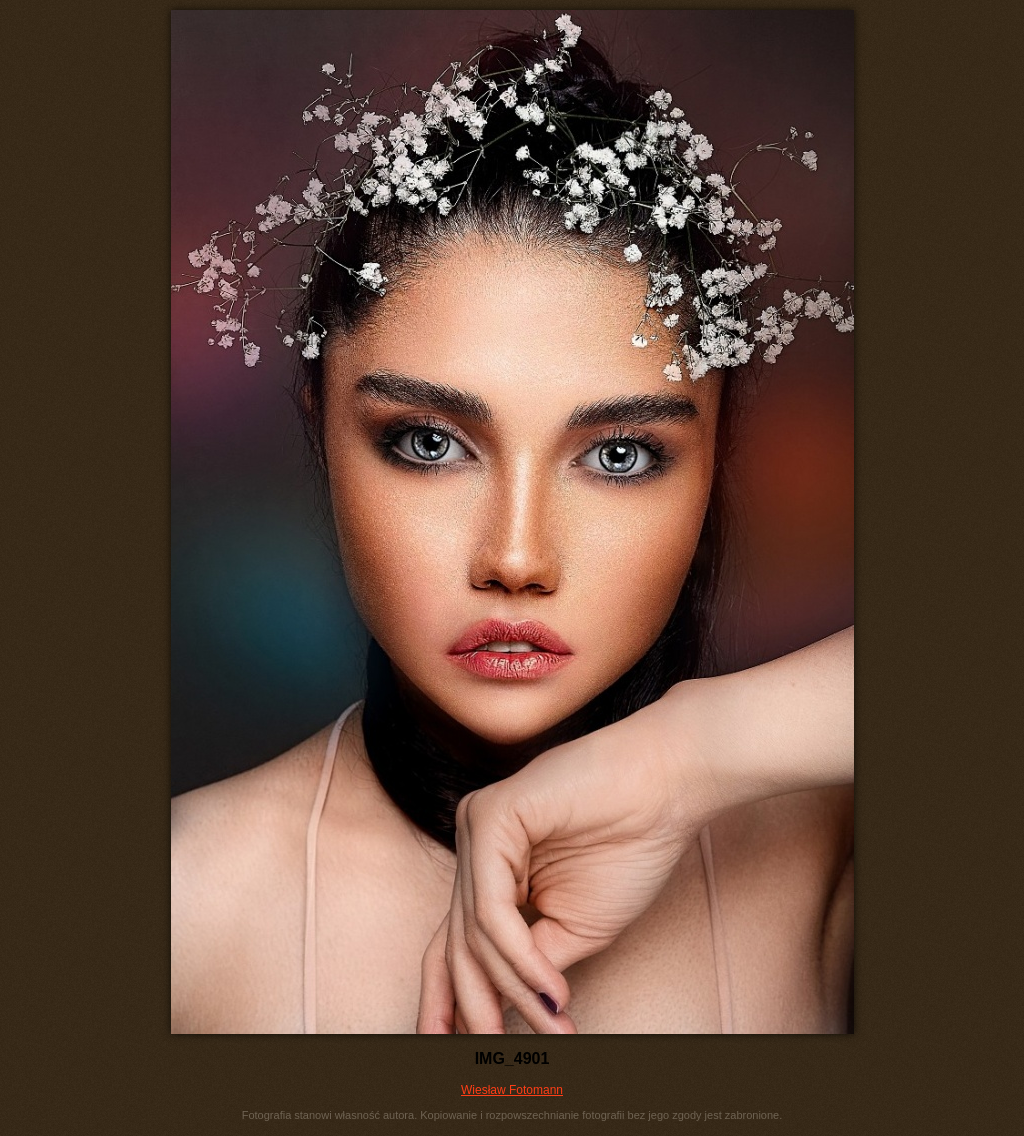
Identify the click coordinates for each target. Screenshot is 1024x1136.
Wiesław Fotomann (512, 1090)
